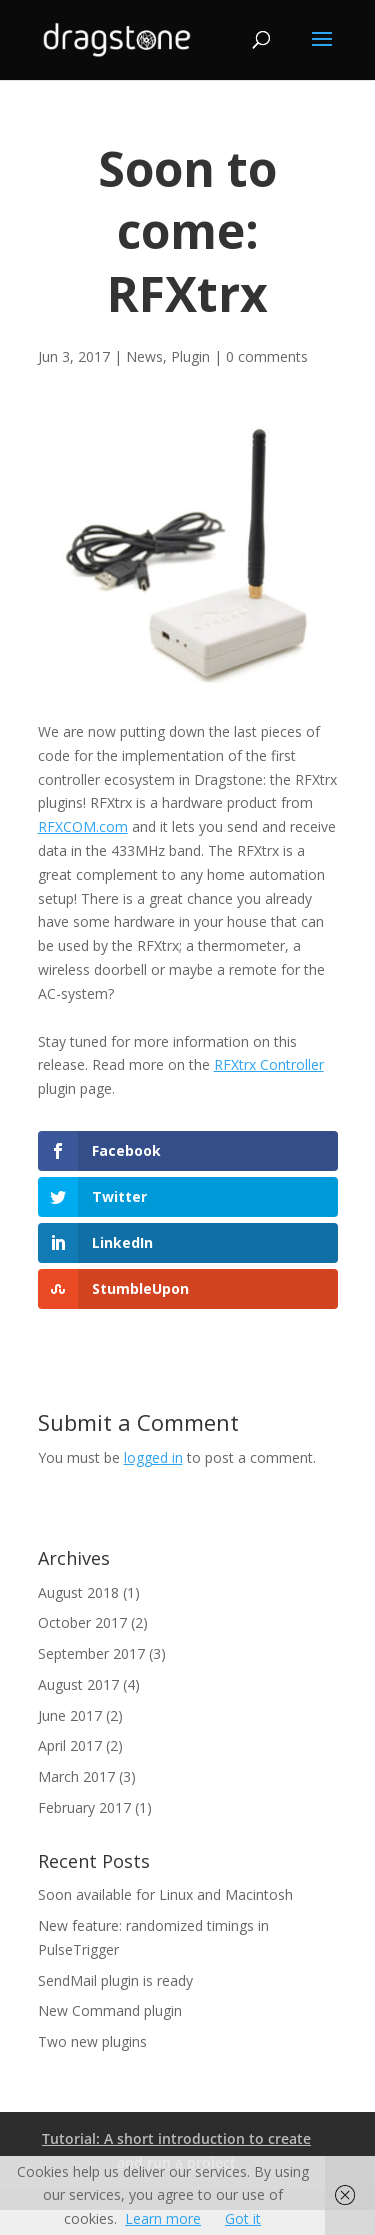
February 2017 (84, 1807)
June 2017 (70, 1715)
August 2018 (78, 1592)
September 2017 (91, 1653)
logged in (153, 1457)
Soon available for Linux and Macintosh (165, 1894)
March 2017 (76, 1776)
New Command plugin (110, 2010)
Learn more (163, 2218)
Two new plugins (92, 2041)
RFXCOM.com (83, 826)
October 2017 (82, 1622)
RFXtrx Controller (269, 1064)
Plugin (190, 356)
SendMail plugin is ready (115, 1980)
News (144, 356)
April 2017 (70, 1745)
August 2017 (78, 1684)
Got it (243, 2218)
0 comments (267, 356)
